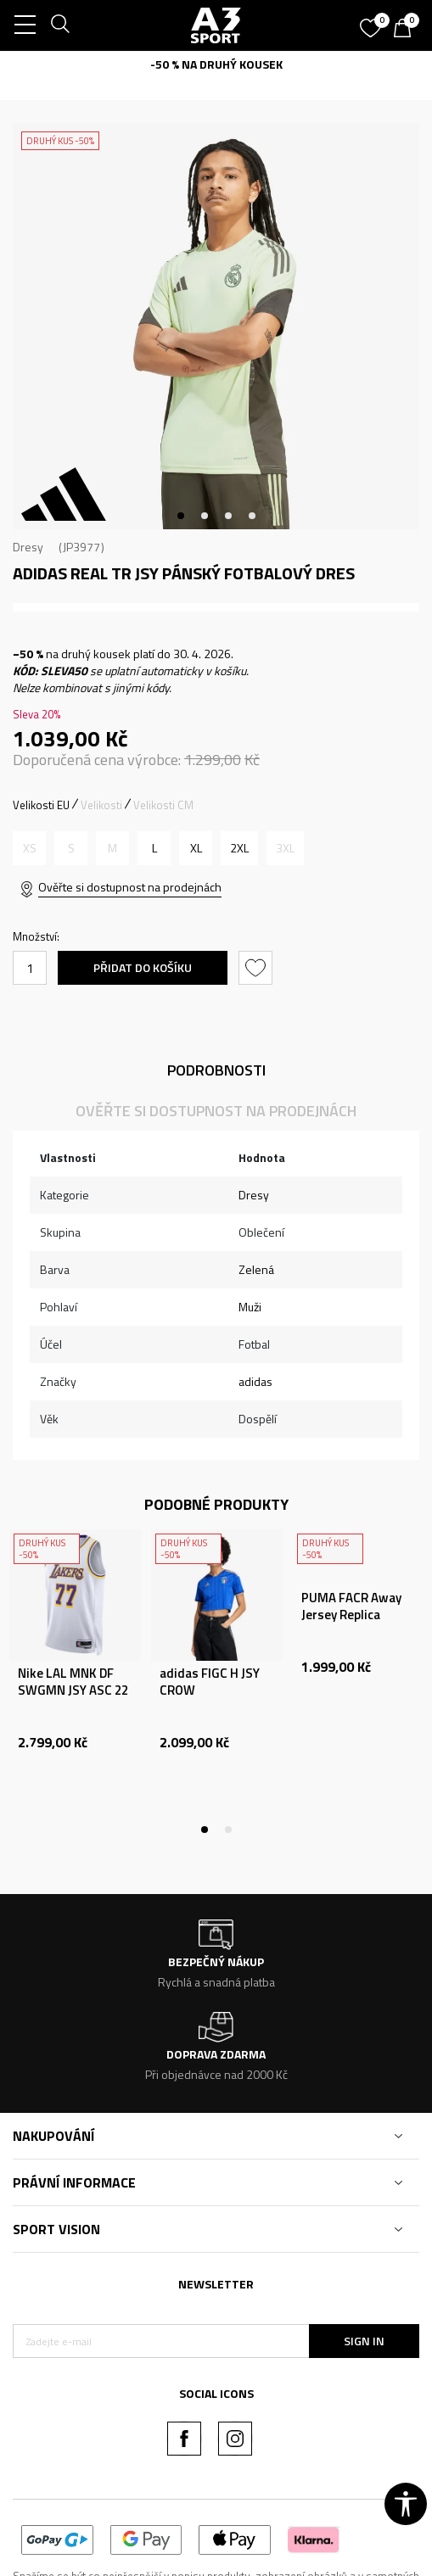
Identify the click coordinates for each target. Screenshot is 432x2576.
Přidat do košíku (142, 967)
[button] (257, 968)
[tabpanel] (216, 326)
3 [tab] (228, 515)
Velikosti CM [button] (163, 804)
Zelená (256, 1269)
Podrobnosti (216, 1070)
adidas (255, 1381)
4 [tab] (252, 515)
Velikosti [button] (101, 804)
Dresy (28, 547)
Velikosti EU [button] (41, 804)
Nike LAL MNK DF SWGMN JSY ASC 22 (73, 1682)
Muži (249, 1307)
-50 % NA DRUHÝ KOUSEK (216, 64)
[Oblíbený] (372, 22)
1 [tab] (180, 515)
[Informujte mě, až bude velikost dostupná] (29, 848)
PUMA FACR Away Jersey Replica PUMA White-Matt (354, 1615)
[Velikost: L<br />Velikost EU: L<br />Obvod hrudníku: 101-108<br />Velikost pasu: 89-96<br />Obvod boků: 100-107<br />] (154, 848)
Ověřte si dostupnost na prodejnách (130, 887)
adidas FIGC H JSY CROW (210, 1682)
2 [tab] (204, 515)
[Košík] (406, 29)
